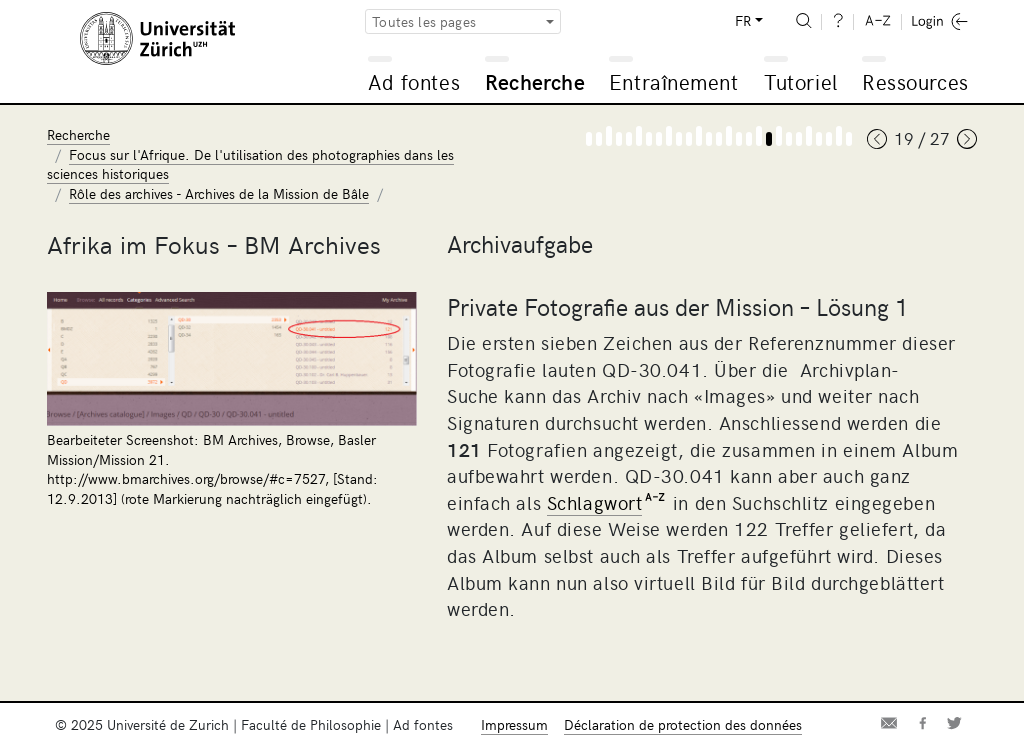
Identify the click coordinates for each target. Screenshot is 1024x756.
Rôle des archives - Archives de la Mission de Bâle (219, 193)
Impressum (514, 724)
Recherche (535, 81)
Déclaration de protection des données (683, 724)
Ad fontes (414, 81)
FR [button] (743, 20)
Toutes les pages (424, 21)
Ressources (915, 81)
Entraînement (673, 81)
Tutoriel (800, 81)
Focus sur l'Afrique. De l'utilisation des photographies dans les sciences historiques (250, 164)
